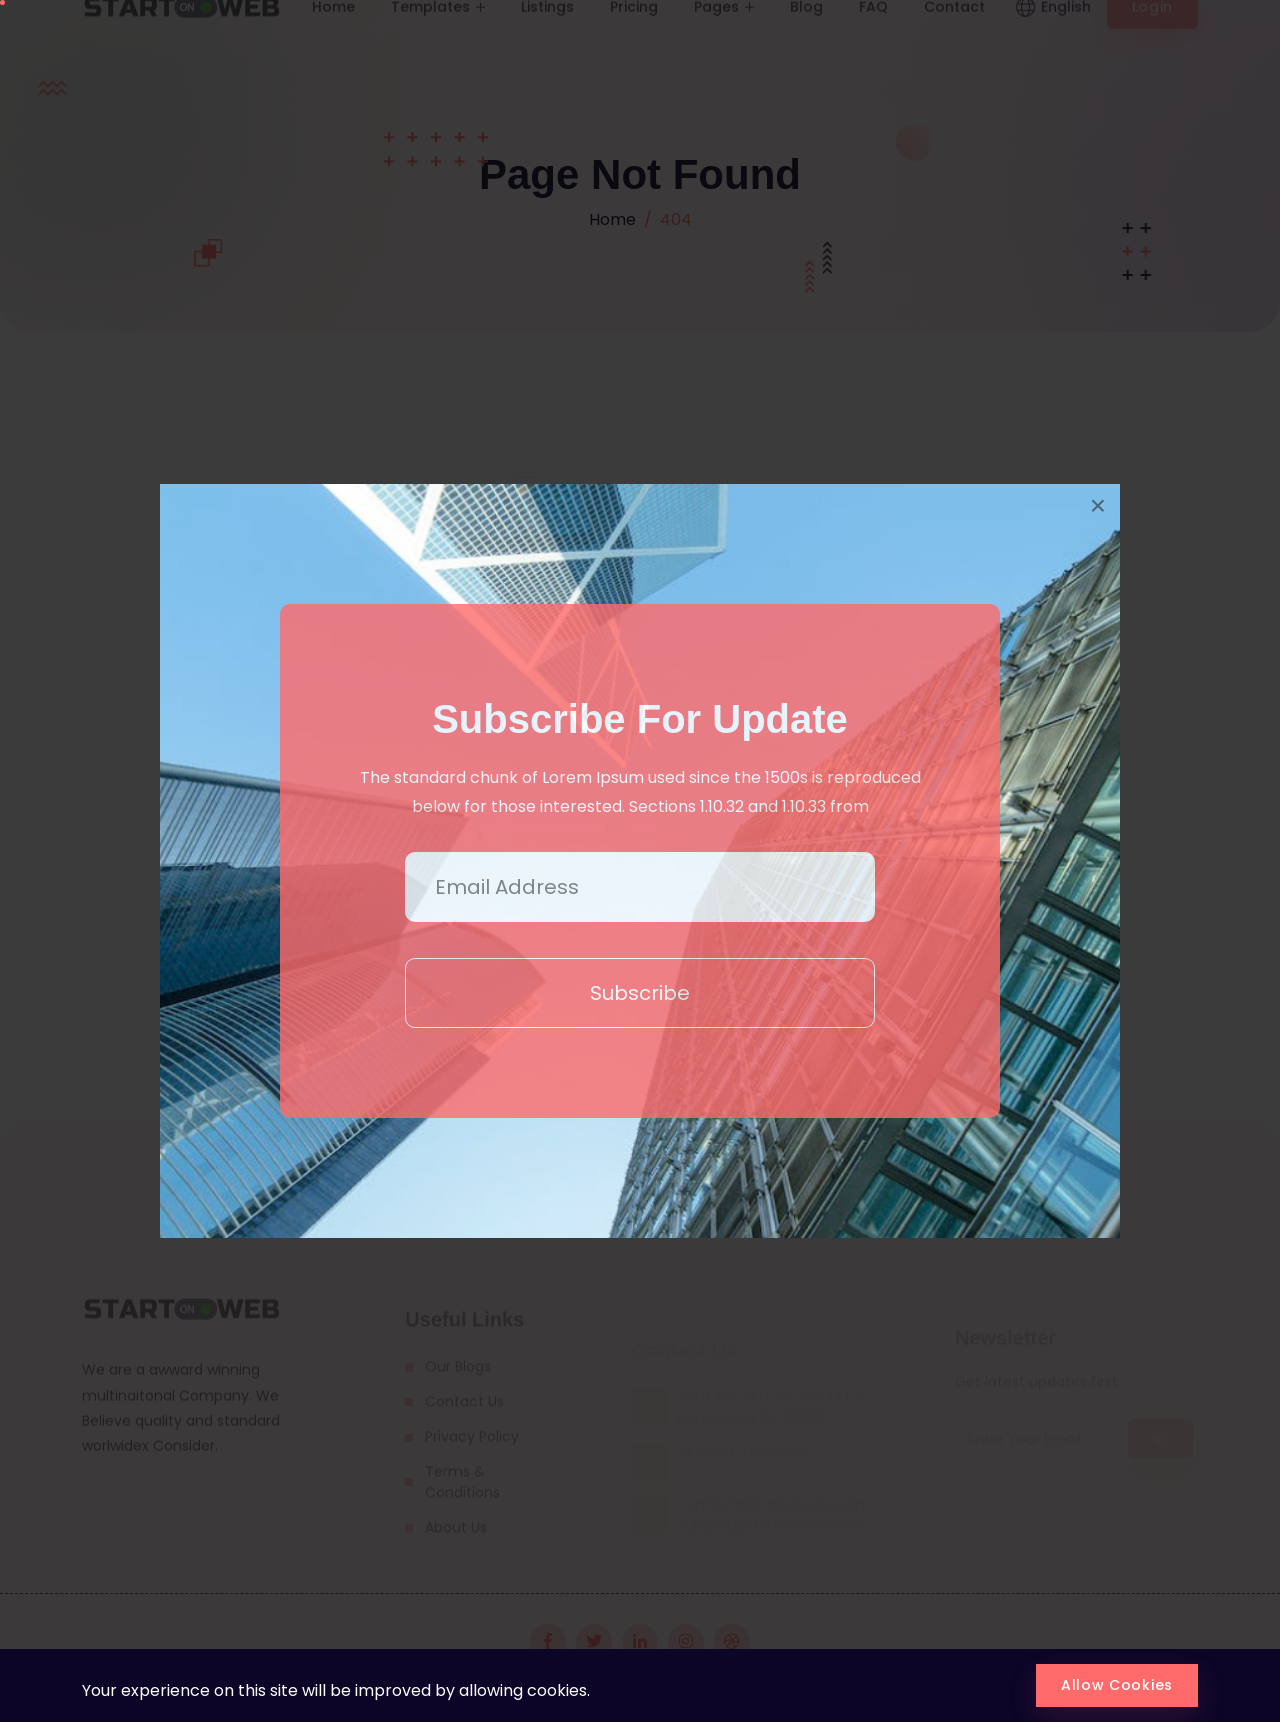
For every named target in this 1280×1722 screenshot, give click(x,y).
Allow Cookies (1117, 1685)
